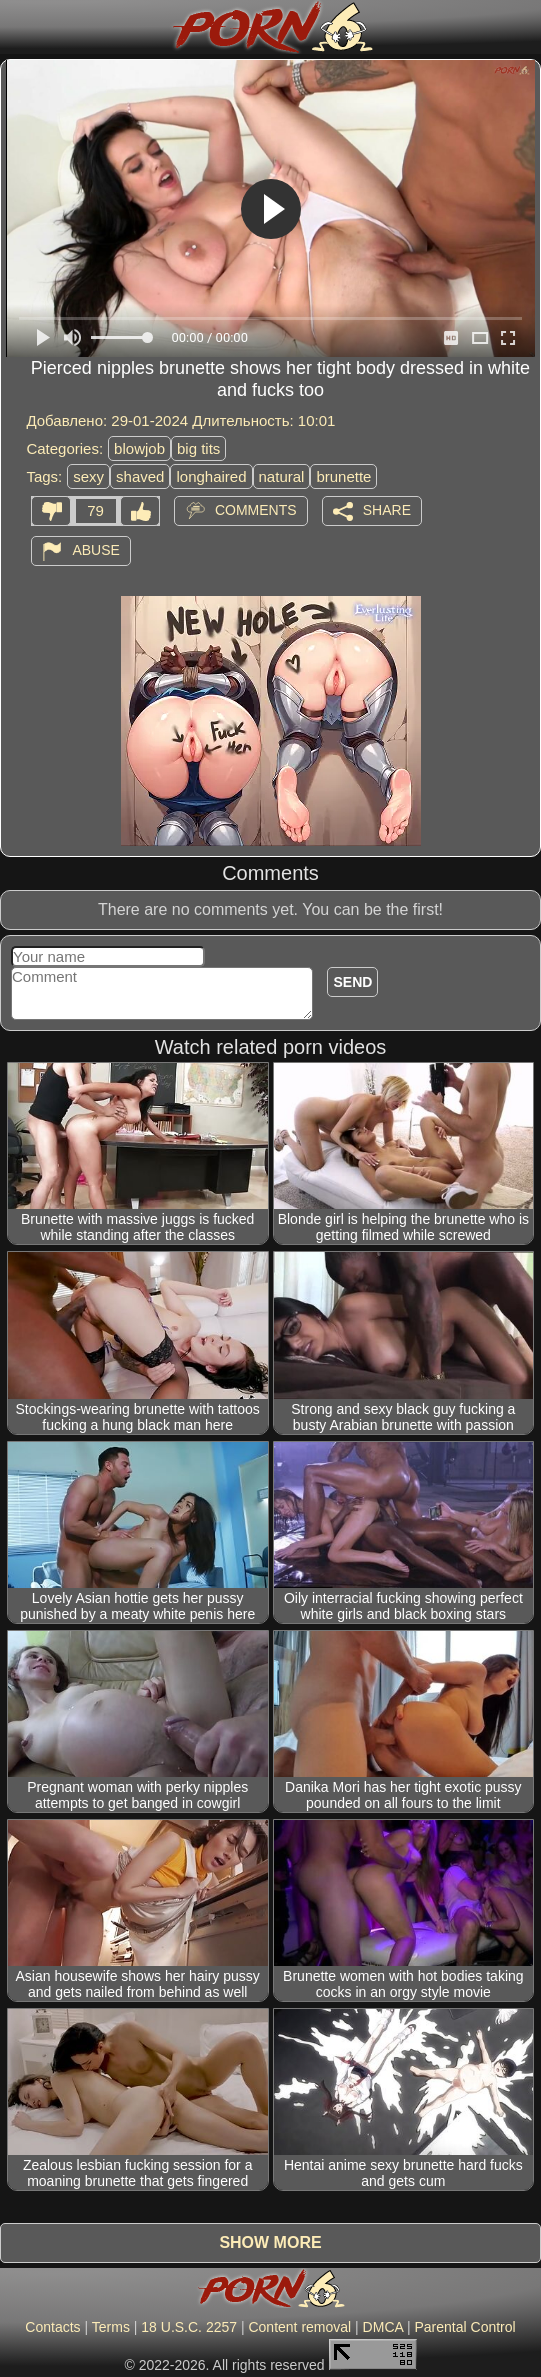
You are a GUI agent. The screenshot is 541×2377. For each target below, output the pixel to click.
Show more (270, 2242)
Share (387, 510)
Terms (111, 2327)
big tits (198, 448)
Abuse (95, 550)
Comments (256, 510)
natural (282, 476)
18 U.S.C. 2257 (189, 2327)
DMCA (383, 2327)
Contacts (52, 2327)
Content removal (299, 2327)
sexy (88, 476)
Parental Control (464, 2327)
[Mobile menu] (18, 27)
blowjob (139, 448)
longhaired (211, 476)
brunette (343, 476)
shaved (140, 476)
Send (352, 982)
